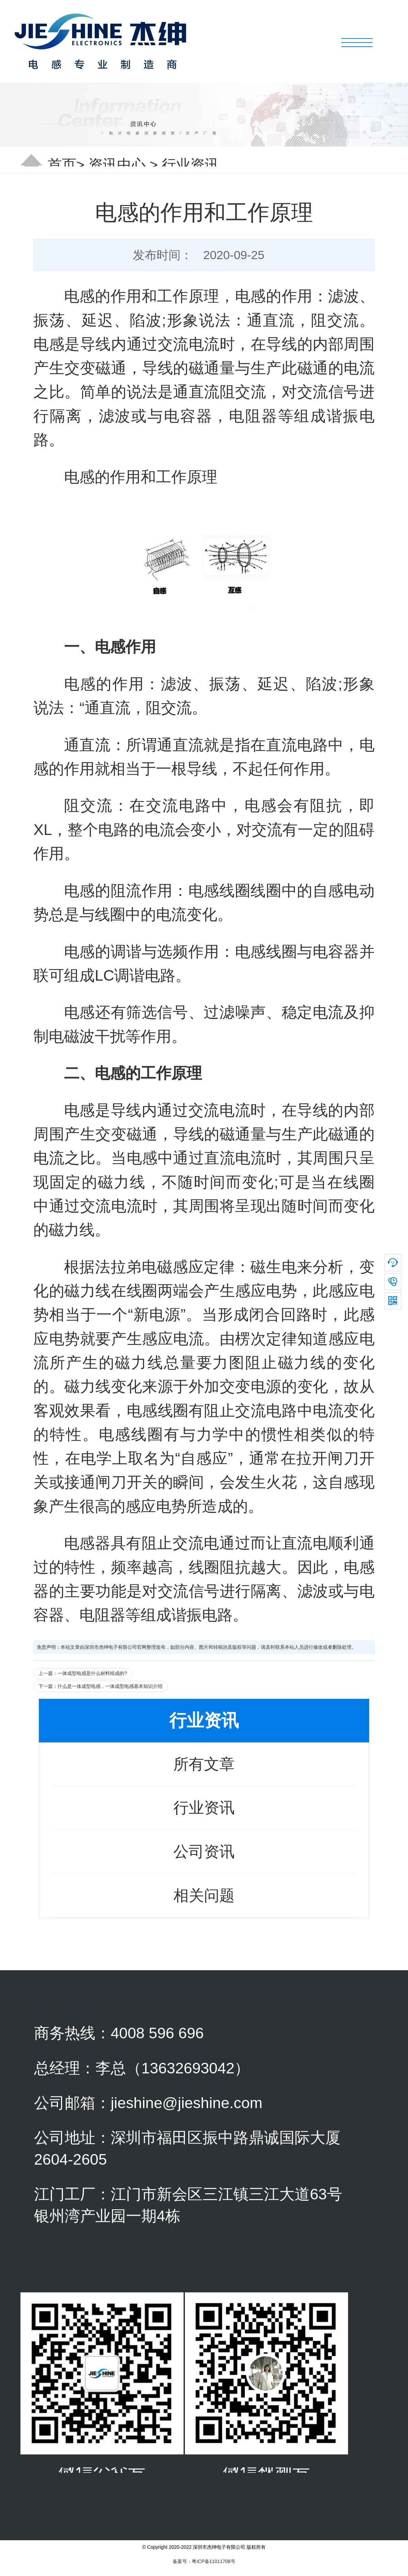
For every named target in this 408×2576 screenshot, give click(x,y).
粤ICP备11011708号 (213, 2561)
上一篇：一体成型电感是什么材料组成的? (82, 1673)
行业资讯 (190, 165)
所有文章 (204, 1764)
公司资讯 (204, 1851)
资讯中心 (117, 165)
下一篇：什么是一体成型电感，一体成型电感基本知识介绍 (100, 1686)
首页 (62, 165)
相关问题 (204, 1895)
